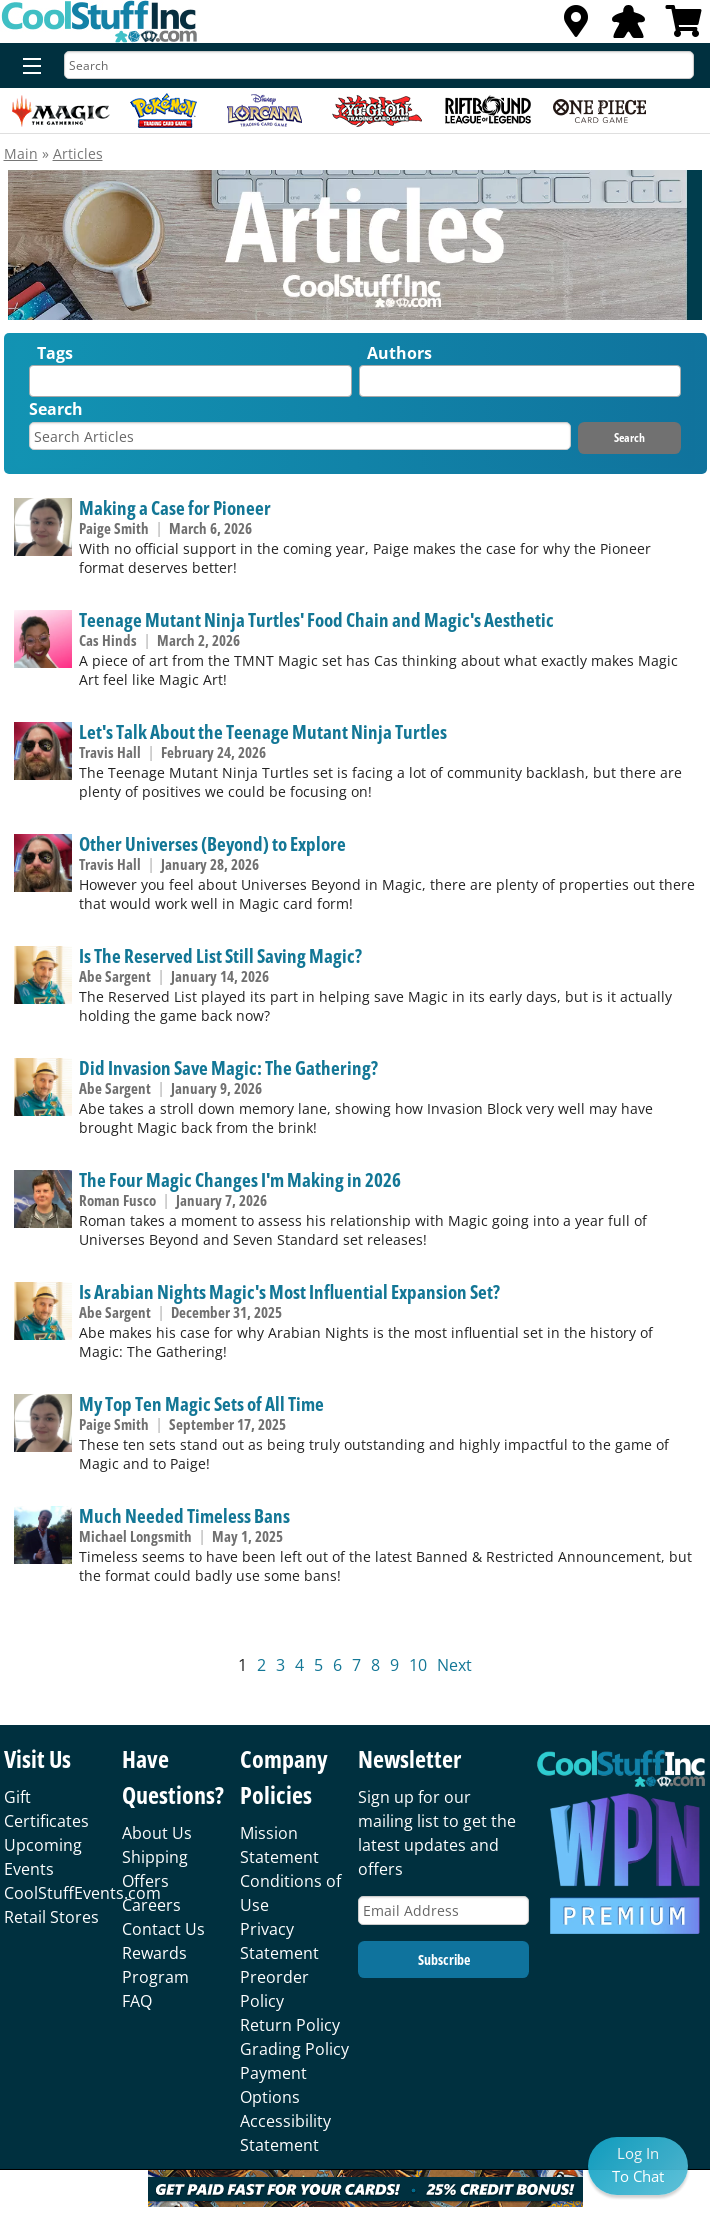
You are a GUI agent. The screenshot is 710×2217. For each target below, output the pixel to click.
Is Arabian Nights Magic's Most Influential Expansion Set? (289, 1291)
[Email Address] (443, 1910)
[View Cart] (684, 27)
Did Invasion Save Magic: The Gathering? (228, 1067)
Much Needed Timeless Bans (184, 1515)
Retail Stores (51, 1917)
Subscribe (444, 1959)
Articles (78, 153)
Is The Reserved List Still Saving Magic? (220, 955)
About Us (157, 1833)
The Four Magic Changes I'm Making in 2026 (240, 1179)
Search (56, 409)
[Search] (379, 65)
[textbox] (40, 385)
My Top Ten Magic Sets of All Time (201, 1403)
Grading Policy (294, 2049)
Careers (151, 1905)
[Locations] (576, 27)
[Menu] (27, 67)
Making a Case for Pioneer (175, 507)
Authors (399, 353)
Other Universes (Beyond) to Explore (212, 843)
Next (454, 1665)
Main (21, 153)
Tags (55, 353)
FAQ (137, 2001)
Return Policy (290, 2025)
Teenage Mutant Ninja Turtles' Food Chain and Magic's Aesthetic (316, 619)
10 (418, 1665)
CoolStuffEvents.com (82, 1893)
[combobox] (190, 381)
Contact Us (163, 1929)
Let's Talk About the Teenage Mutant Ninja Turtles (263, 731)
